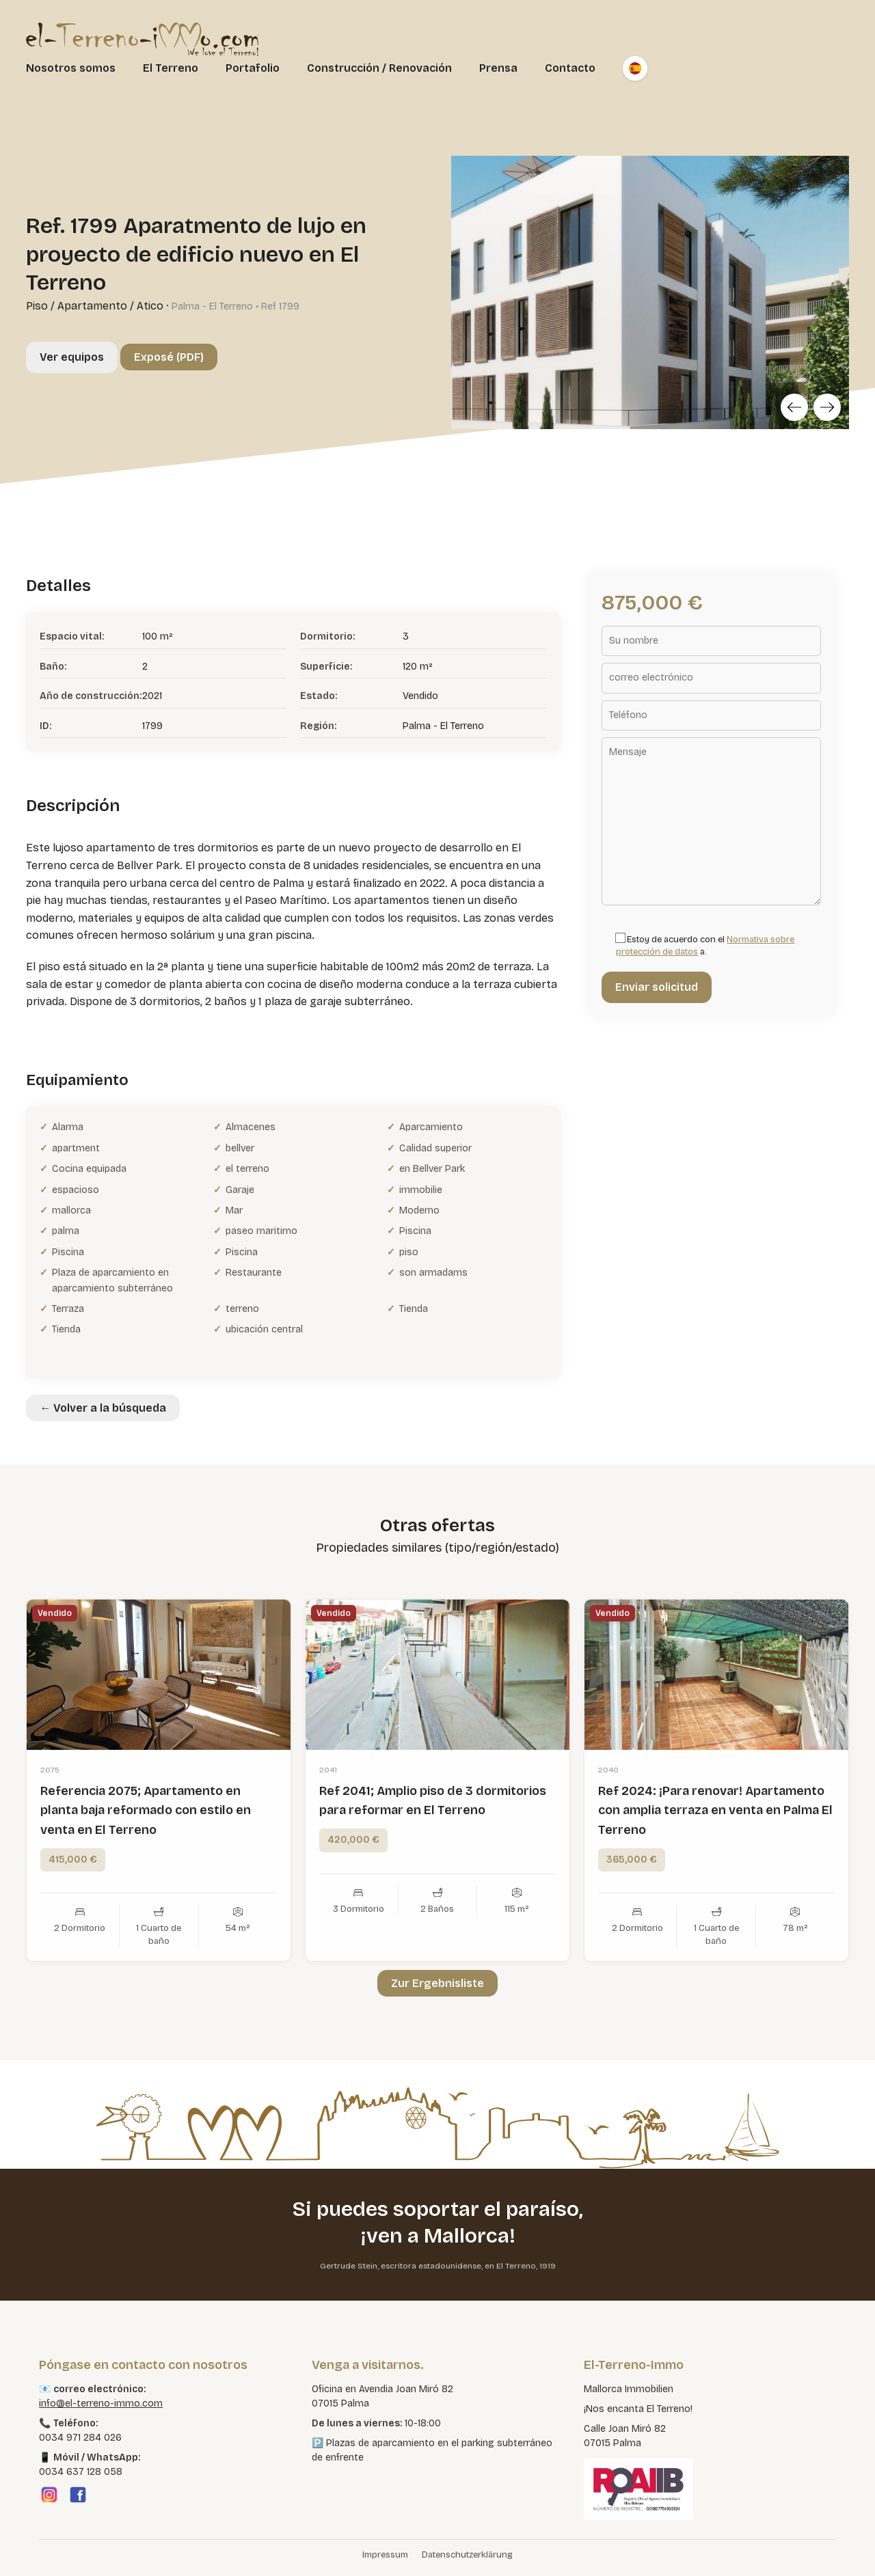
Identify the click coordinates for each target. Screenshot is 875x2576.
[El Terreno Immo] (142, 38)
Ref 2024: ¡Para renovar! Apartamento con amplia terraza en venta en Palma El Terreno (715, 1871)
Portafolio (253, 67)
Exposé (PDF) (169, 357)
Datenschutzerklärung (467, 2554)
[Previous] (794, 407)
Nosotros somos (71, 67)
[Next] (827, 407)
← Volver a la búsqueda (103, 1407)
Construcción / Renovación (379, 67)
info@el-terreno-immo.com (101, 2403)
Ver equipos (72, 357)
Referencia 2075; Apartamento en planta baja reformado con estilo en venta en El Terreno (145, 1871)
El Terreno (170, 67)
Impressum (385, 2554)
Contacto (570, 67)
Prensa (498, 67)
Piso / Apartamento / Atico (94, 305)
